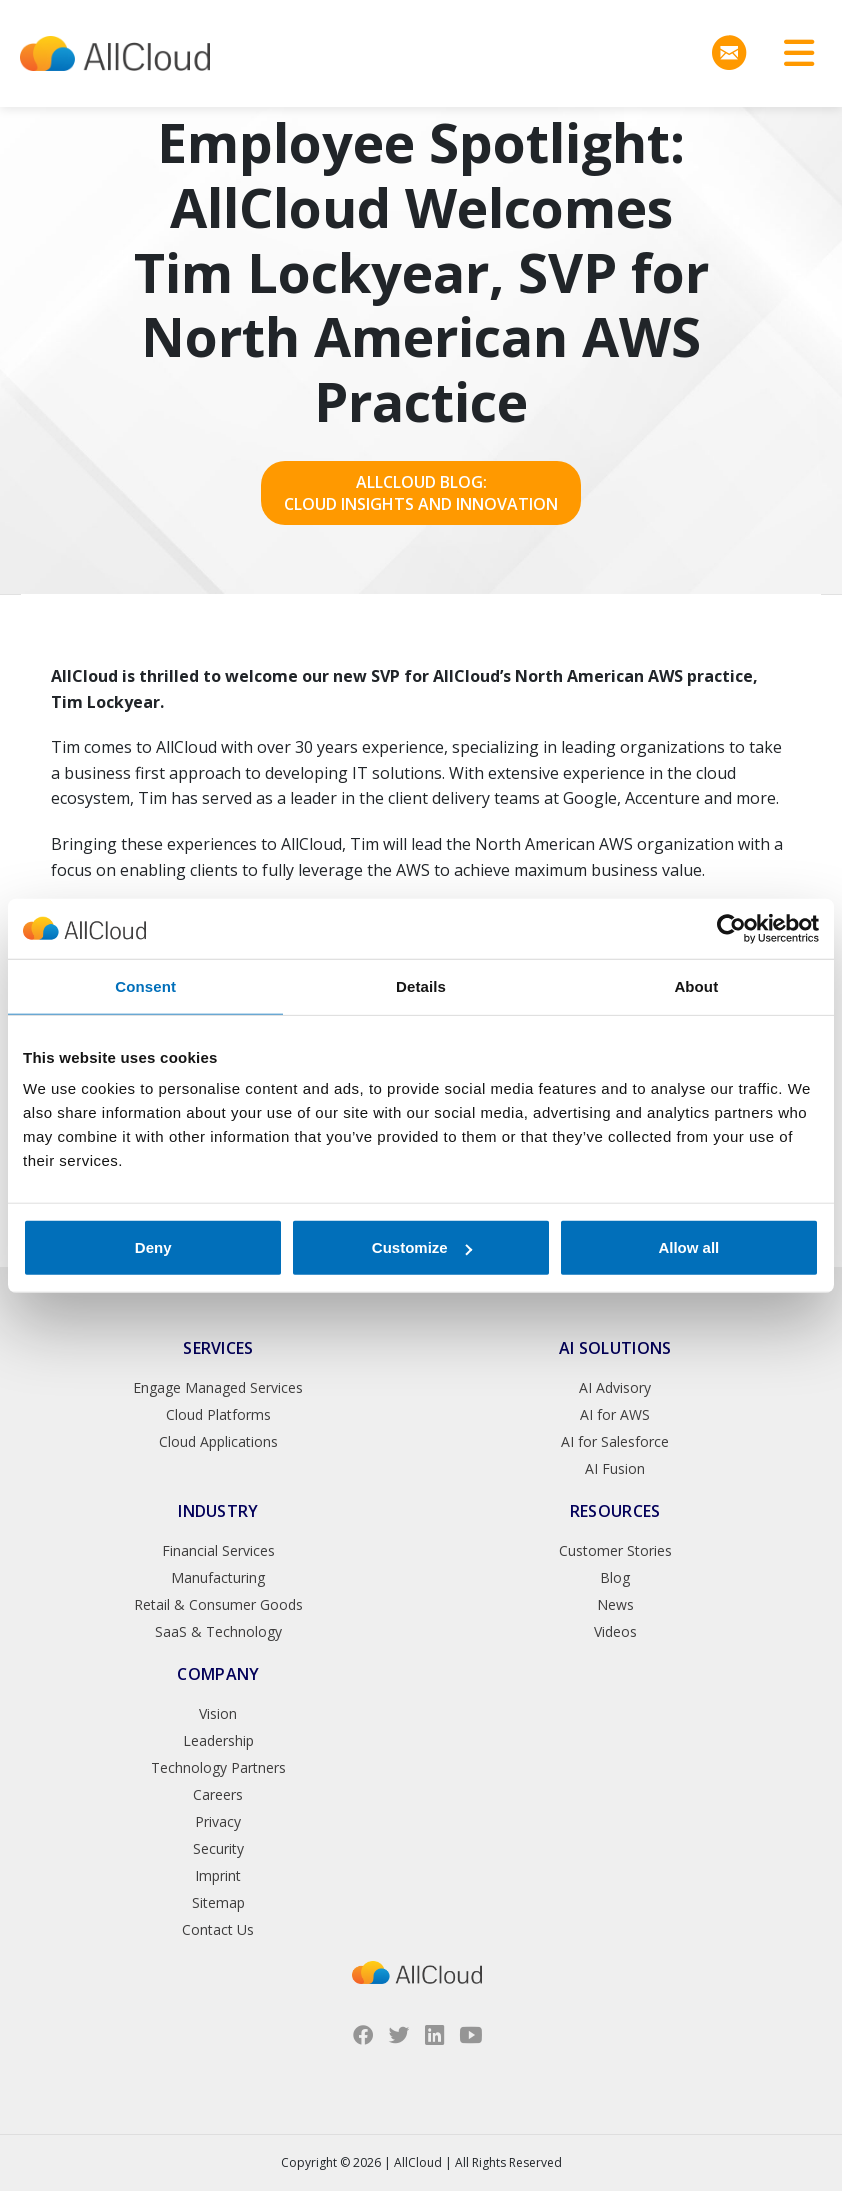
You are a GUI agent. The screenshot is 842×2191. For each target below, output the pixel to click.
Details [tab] (421, 985)
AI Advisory (615, 1387)
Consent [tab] (145, 985)
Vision (218, 1713)
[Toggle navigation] (792, 53)
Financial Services (218, 1550)
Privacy (218, 1821)
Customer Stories (615, 1550)
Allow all (688, 1247)
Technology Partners (218, 1767)
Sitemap (218, 1902)
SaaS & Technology (218, 1631)
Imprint (218, 1875)
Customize (422, 1247)
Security (218, 1848)
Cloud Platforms (218, 1414)
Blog (615, 1577)
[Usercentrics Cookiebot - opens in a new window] (731, 928)
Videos (615, 1631)
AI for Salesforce (615, 1441)
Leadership (218, 1740)
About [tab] (696, 985)
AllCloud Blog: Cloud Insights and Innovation (421, 493)
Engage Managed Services (218, 1387)
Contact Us (218, 1929)
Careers (218, 1794)
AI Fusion (615, 1468)
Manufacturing (218, 1577)
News (615, 1604)
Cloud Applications (218, 1441)
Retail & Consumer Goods (218, 1604)
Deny (153, 1247)
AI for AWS (615, 1414)
